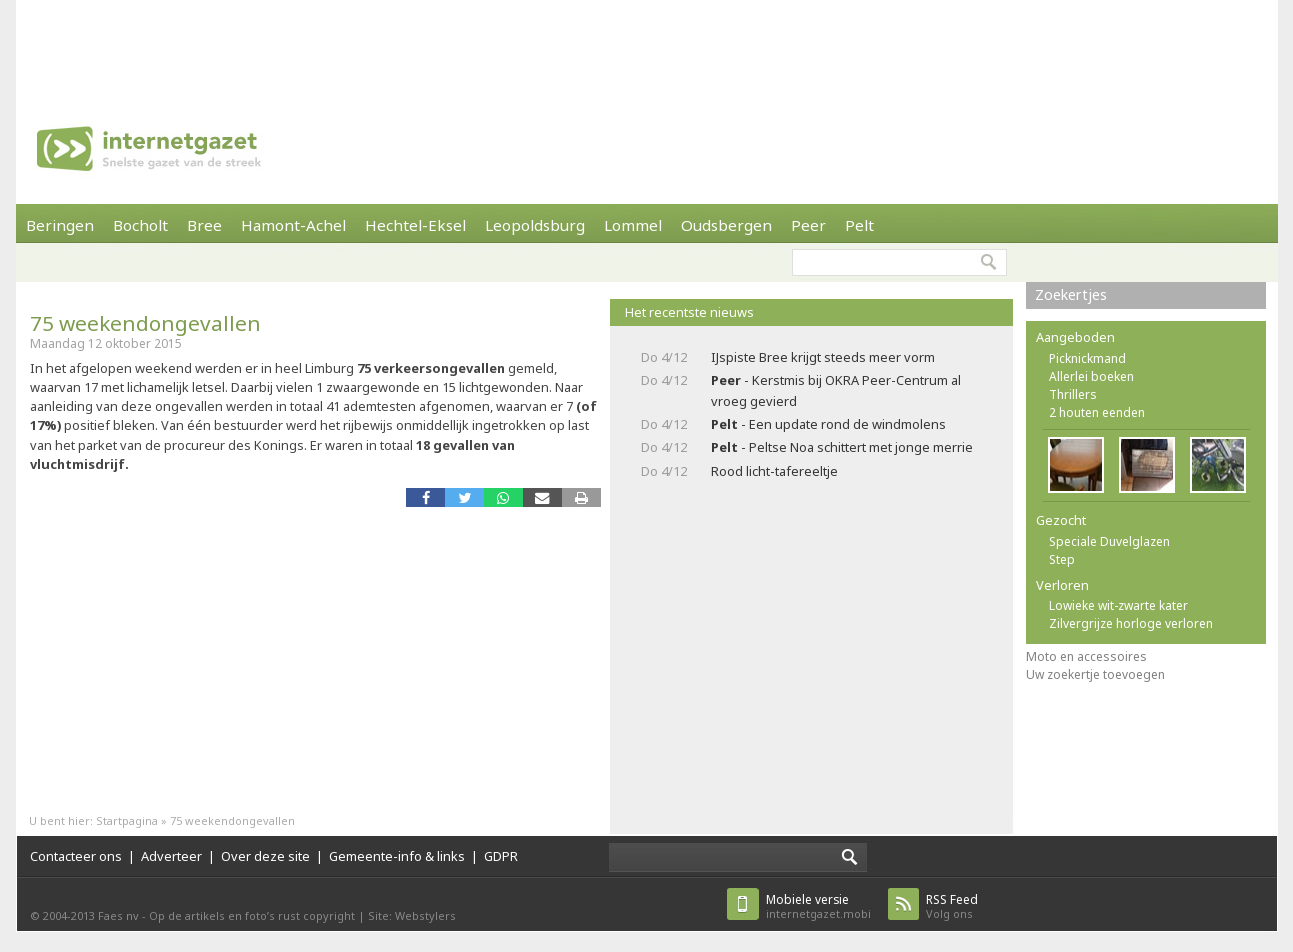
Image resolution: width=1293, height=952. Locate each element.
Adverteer (171, 856)
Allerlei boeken (1091, 376)
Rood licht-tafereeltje (774, 471)
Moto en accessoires (1086, 656)
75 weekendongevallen (145, 323)
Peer (808, 225)
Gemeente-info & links (397, 856)
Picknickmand (1087, 358)
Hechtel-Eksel (415, 225)
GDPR (501, 856)
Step (1062, 559)
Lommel (633, 225)
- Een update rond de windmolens (828, 424)
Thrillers (1073, 394)
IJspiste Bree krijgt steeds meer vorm (823, 357)
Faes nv (118, 915)
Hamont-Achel (293, 225)
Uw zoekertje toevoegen (1095, 674)
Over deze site (265, 856)
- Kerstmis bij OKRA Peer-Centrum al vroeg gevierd (836, 390)
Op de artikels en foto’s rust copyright (252, 915)
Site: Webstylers (412, 915)
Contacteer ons (76, 856)
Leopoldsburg (535, 225)
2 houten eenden (1097, 412)
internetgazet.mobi (818, 906)
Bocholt (140, 225)
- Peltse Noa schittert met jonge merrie (842, 447)
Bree (204, 225)
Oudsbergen (726, 225)
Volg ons (952, 906)
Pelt (859, 225)
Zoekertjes (1071, 294)
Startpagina (127, 820)
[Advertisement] (647, 45)
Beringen (60, 225)
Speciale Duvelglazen (1109, 541)
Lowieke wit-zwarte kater (1118, 605)
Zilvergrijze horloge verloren (1131, 623)
